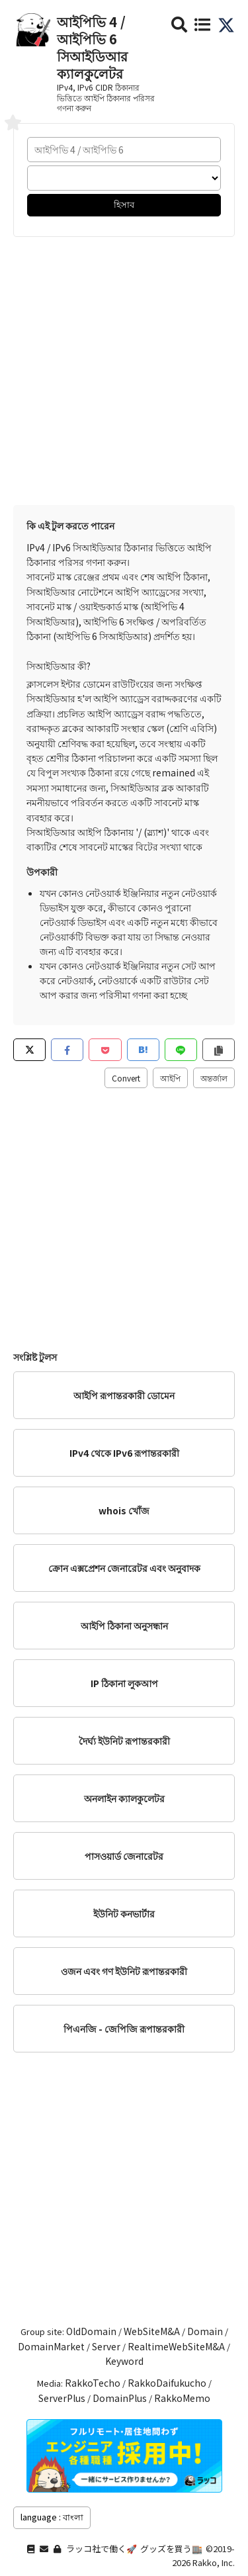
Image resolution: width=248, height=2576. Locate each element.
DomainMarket (51, 2346)
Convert (126, 1077)
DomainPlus (120, 2398)
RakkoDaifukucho (167, 2382)
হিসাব (124, 204)
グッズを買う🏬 (171, 2548)
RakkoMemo (182, 2398)
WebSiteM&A (152, 2331)
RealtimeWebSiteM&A (176, 2346)
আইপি (170, 1077)
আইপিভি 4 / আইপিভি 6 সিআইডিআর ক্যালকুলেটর (92, 47)
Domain (205, 2331)
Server (106, 2346)
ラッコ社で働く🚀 (101, 2548)
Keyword (124, 2361)
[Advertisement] (124, 368)
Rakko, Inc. (213, 2562)
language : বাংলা (52, 2516)
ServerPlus (61, 2398)
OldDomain (91, 2331)
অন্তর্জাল (213, 1077)
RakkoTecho (92, 2382)
